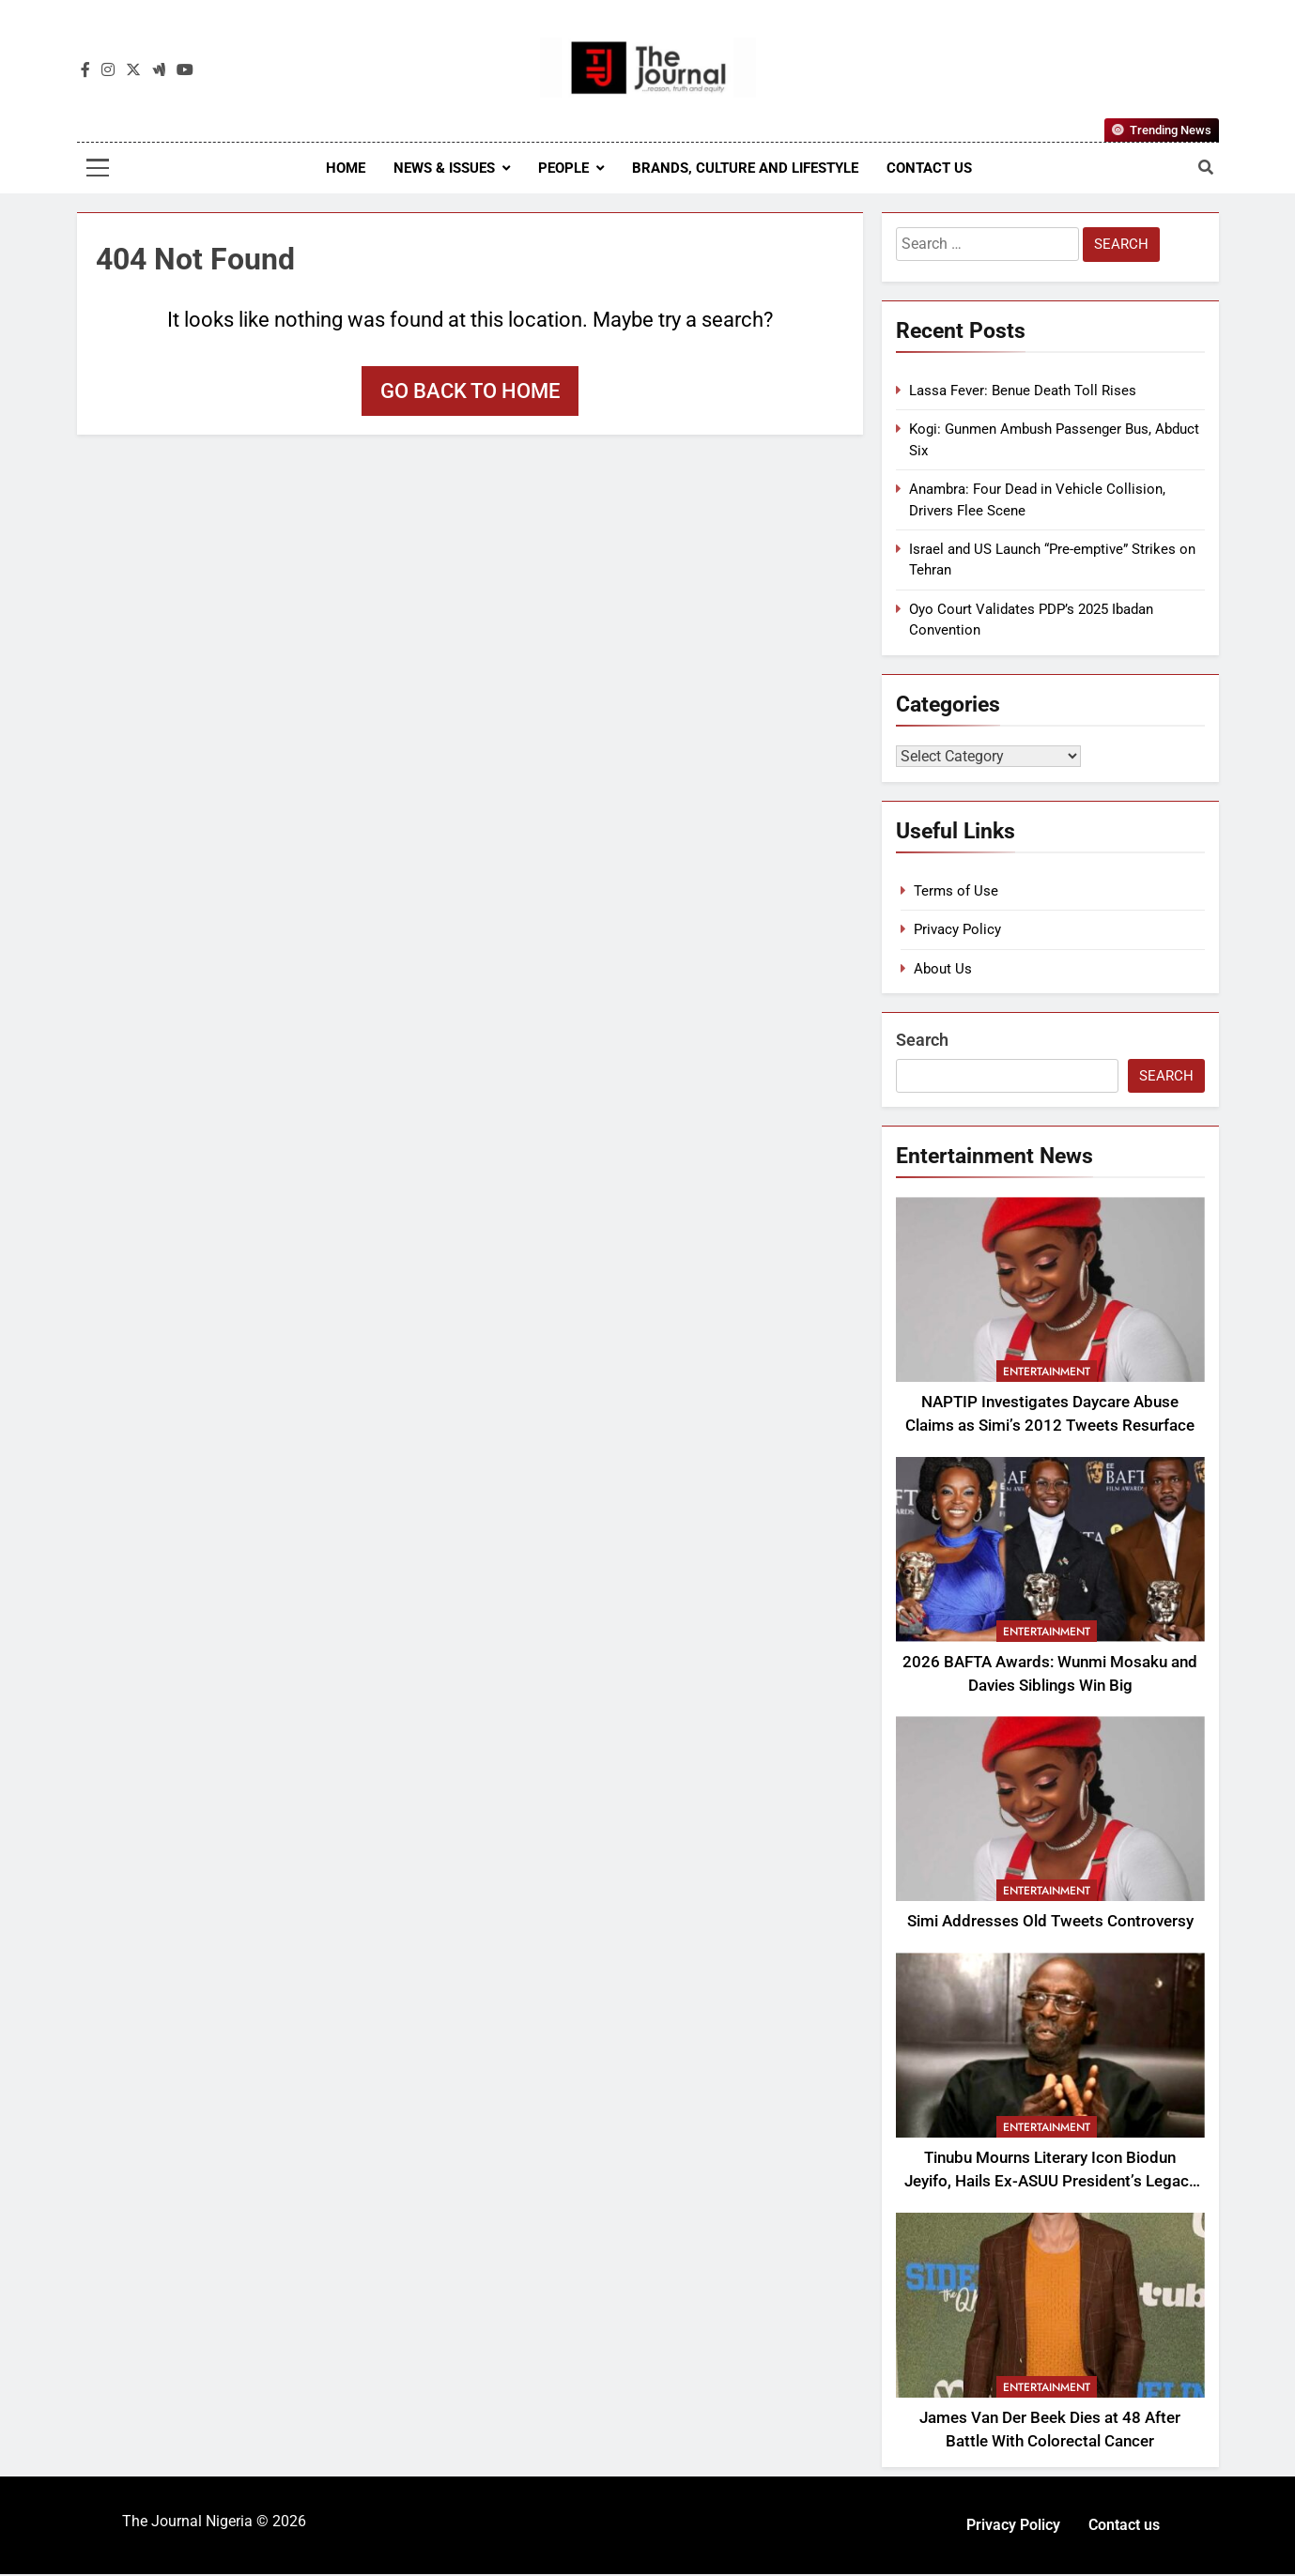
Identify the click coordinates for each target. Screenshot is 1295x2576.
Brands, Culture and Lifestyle (745, 168)
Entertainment (1046, 1373)
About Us (943, 970)
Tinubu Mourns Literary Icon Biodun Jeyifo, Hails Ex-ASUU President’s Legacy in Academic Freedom (1050, 2183)
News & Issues (444, 168)
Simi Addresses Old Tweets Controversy (1050, 1923)
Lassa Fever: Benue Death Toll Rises (1022, 390)
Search (922, 1041)
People (563, 168)
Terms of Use (956, 892)
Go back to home (470, 391)
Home (345, 168)
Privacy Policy (957, 931)
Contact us (929, 168)
